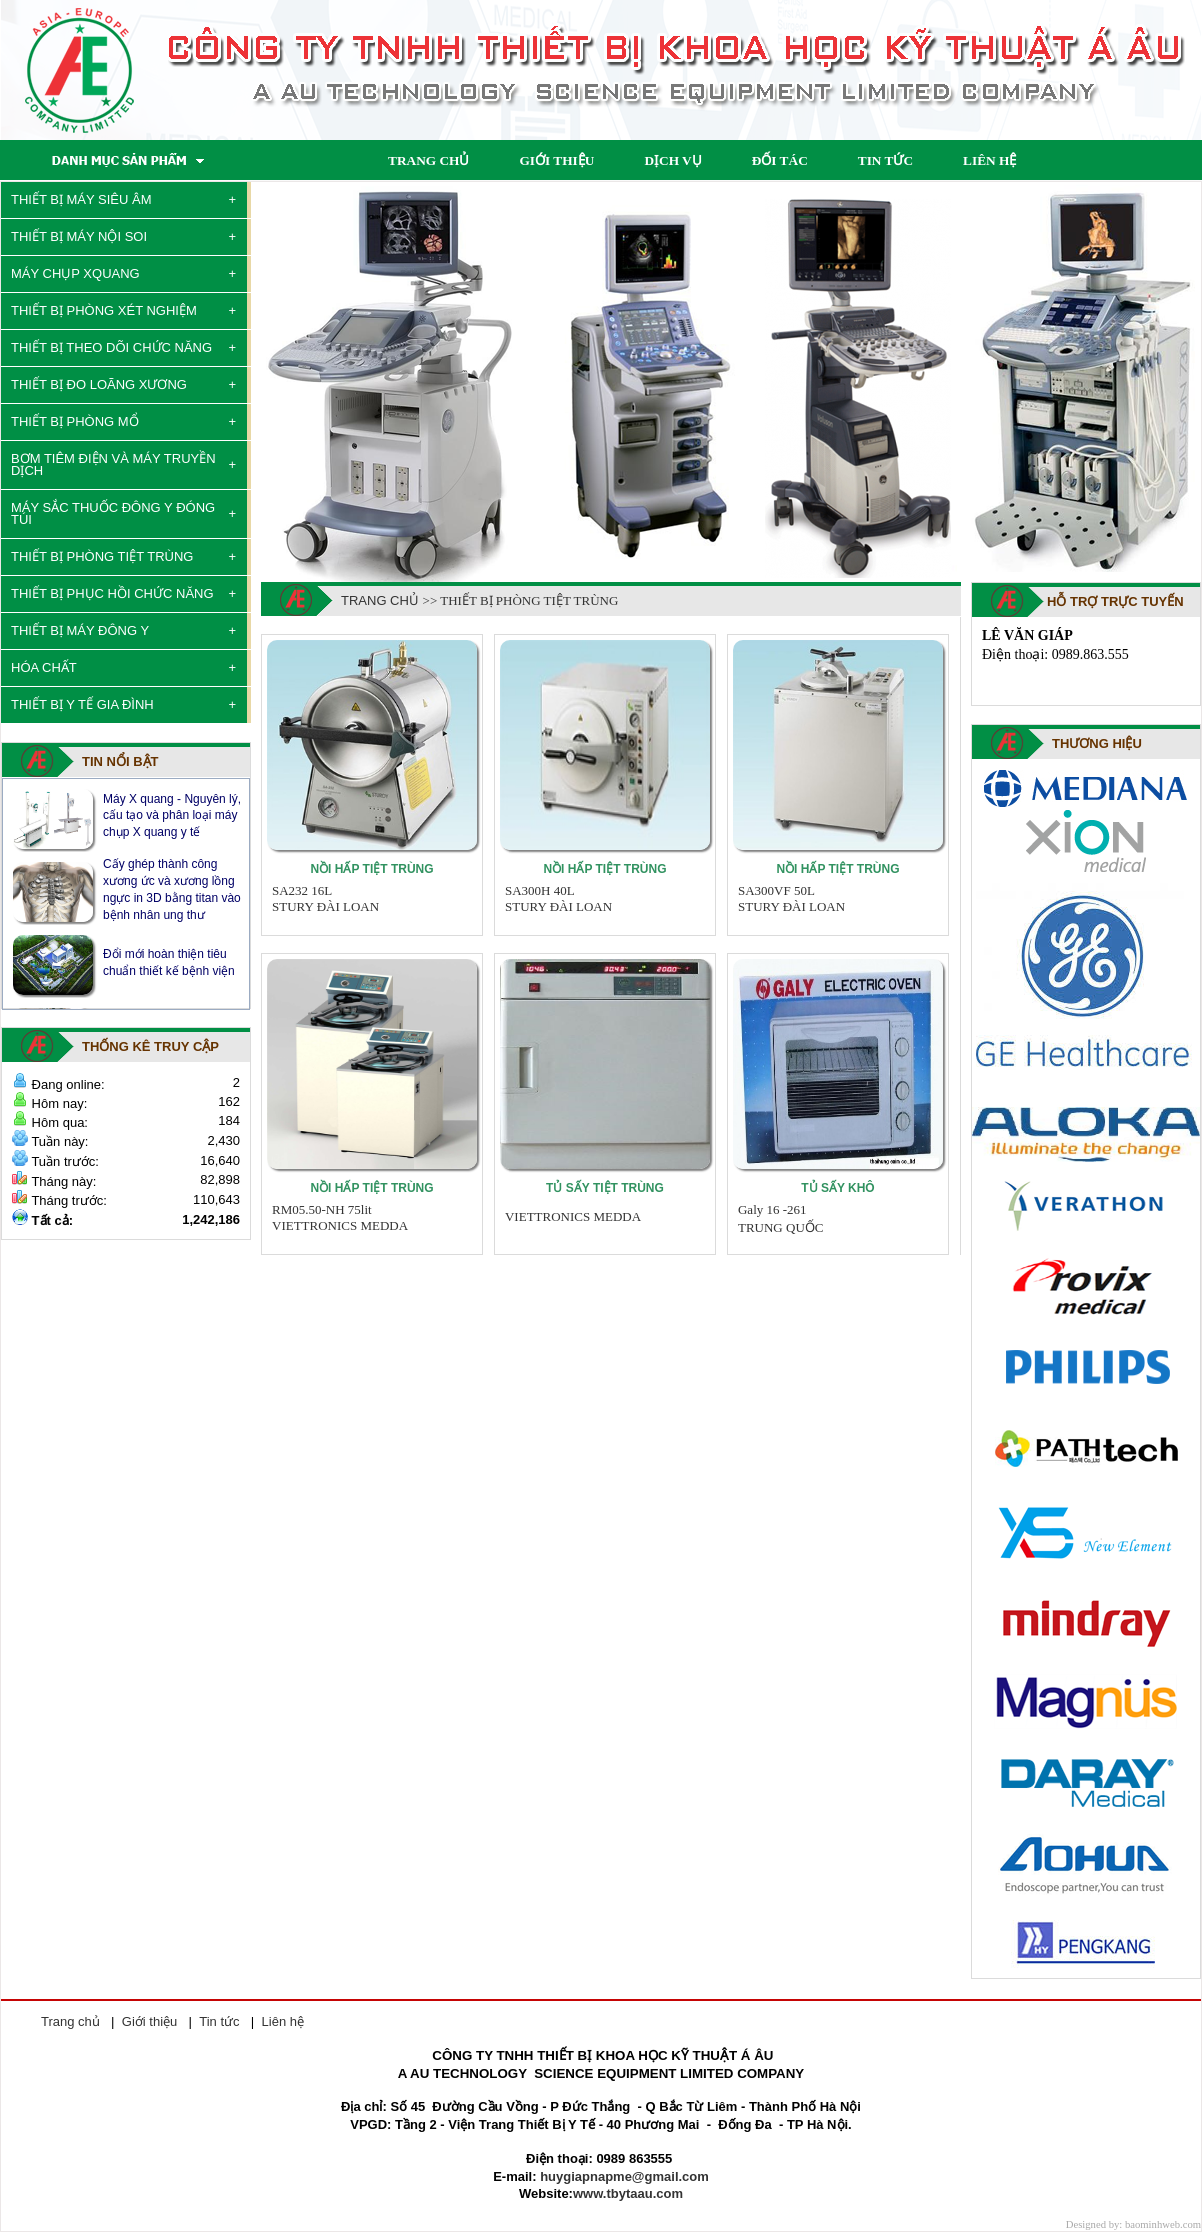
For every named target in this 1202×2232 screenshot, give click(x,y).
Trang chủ (380, 600)
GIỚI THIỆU (556, 160)
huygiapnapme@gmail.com (624, 2176)
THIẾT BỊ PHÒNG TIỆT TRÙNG (102, 556)
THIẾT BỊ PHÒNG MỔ (75, 421)
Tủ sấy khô (837, 1188)
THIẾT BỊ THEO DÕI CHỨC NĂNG (111, 347)
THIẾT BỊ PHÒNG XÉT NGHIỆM (104, 310)
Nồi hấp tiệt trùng (371, 869)
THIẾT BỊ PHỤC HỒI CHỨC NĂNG (112, 593)
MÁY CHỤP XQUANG (75, 273)
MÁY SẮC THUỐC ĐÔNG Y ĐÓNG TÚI (113, 513)
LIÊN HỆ (989, 160)
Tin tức (219, 2021)
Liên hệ (283, 2021)
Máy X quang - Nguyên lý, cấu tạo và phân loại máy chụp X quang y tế (172, 815)
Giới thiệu (149, 2021)
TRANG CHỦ (428, 160)
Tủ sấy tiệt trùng (605, 1188)
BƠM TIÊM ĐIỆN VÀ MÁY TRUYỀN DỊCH (113, 464)
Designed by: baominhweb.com (1133, 2224)
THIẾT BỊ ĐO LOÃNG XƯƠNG (99, 384)
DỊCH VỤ (672, 160)
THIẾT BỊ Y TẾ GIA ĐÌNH (82, 704)
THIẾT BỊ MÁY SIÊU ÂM (81, 199)
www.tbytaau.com (628, 2193)
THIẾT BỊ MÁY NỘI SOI (79, 236)
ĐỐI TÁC (780, 160)
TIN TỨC (885, 160)
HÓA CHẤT (44, 667)
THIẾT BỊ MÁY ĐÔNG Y (80, 630)
